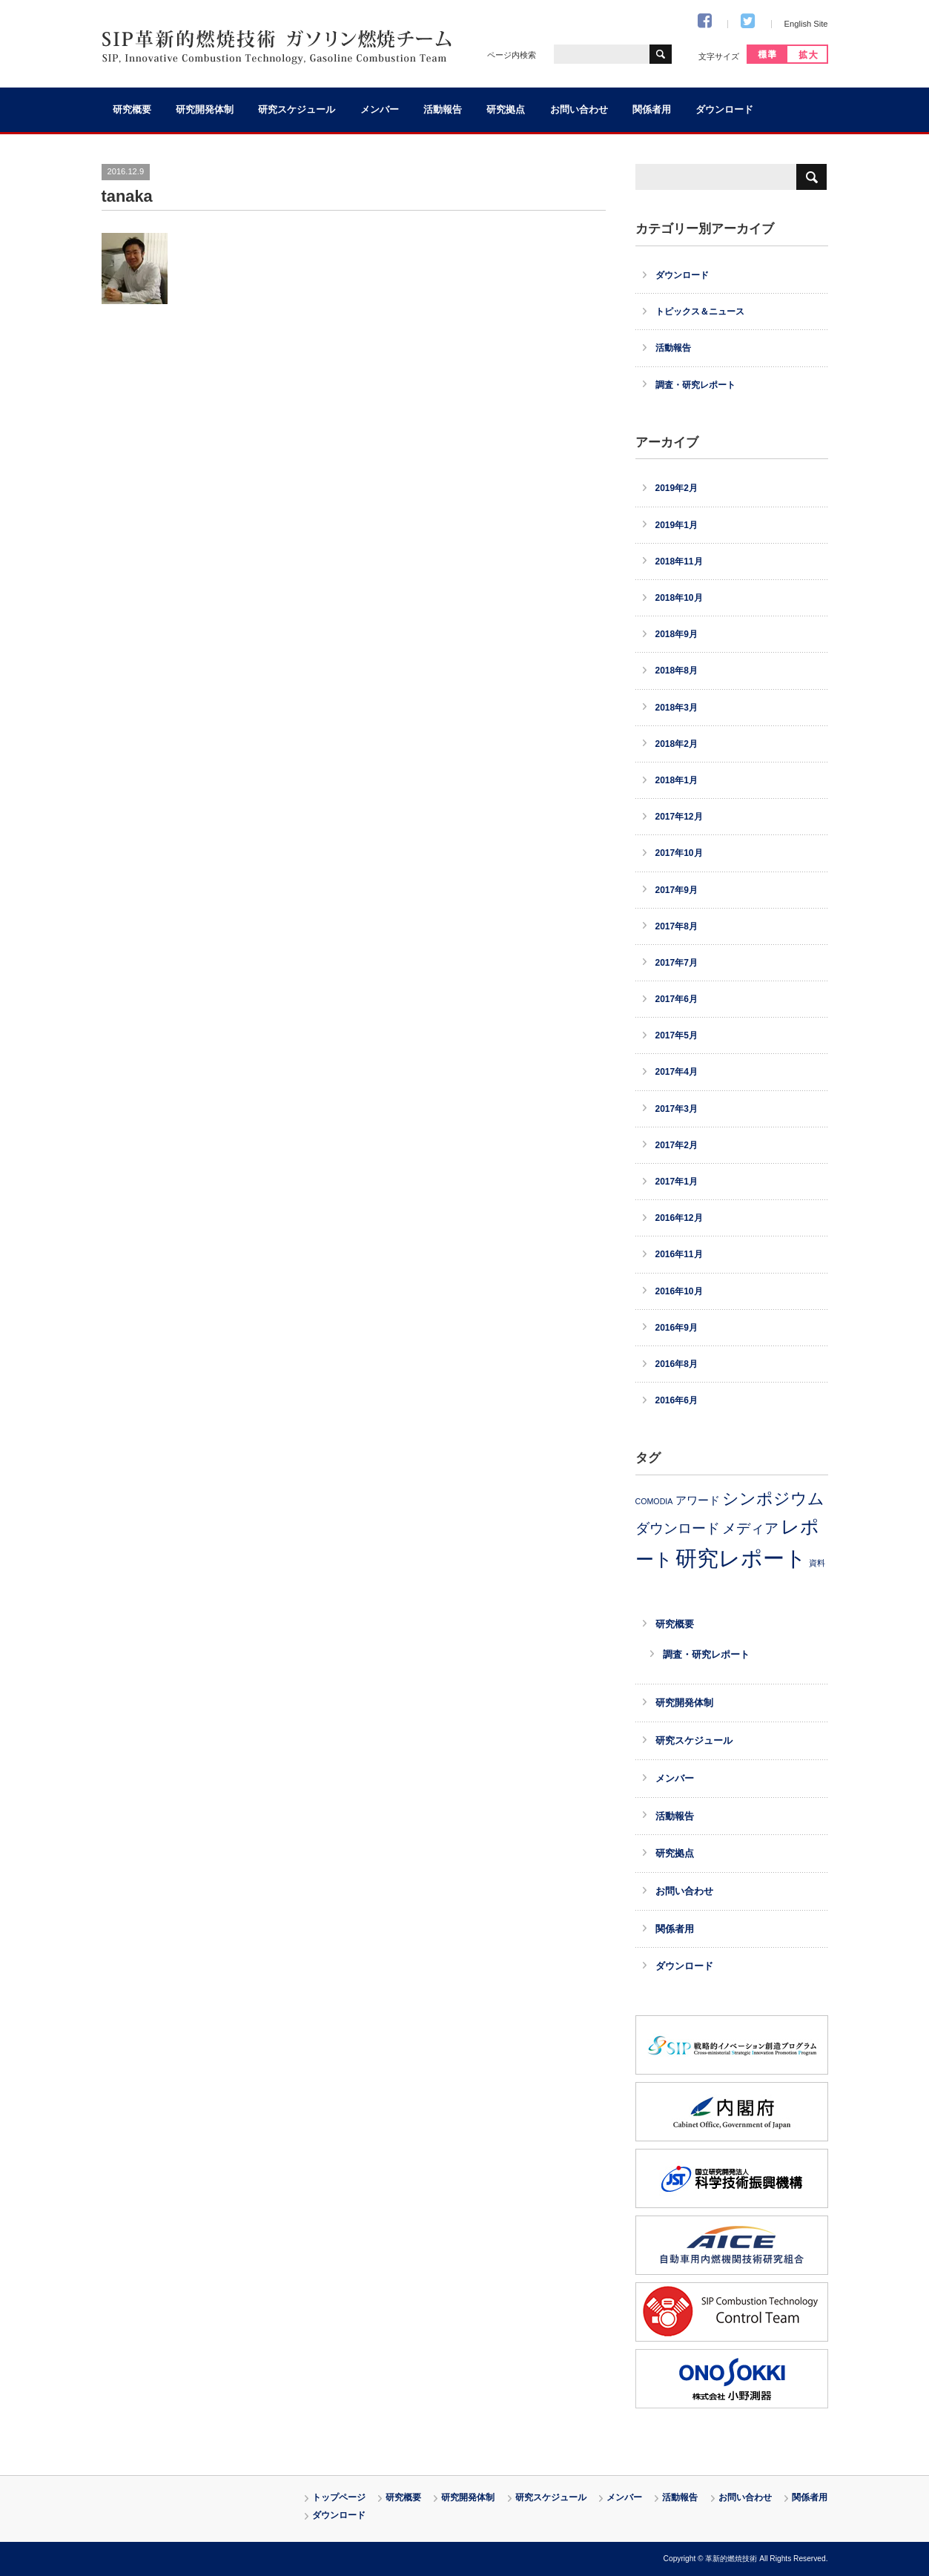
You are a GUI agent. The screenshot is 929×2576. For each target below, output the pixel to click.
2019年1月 (676, 525)
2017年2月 (676, 1145)
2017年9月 (676, 890)
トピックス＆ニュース (699, 311)
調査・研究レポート (695, 385)
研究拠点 (505, 110)
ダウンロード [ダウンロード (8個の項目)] (677, 1528)
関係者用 (651, 110)
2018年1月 (676, 780)
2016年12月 (679, 1218)
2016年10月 (679, 1291)
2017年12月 (679, 816)
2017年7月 (676, 963)
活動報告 (442, 110)
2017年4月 (676, 1072)
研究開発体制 (205, 110)
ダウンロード (724, 110)
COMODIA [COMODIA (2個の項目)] (654, 1501)
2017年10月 (679, 853)
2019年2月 (676, 488)
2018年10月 (679, 598)
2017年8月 (676, 926)
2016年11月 (679, 1254)
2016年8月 (676, 1364)
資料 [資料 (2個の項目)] (817, 1562)
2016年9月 (676, 1327)
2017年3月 (676, 1109)
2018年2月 (676, 744)
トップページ (339, 2497)
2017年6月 (676, 999)
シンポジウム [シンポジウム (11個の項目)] (773, 1498)
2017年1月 (676, 1181)
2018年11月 (679, 561)
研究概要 (132, 110)
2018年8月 (676, 670)
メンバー (379, 110)
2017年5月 (676, 1035)
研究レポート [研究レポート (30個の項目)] (741, 1558)
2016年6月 (676, 1400)
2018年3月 (676, 707)
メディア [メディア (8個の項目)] (750, 1528)
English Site (806, 23)
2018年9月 (676, 634)
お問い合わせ (579, 110)
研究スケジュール (296, 110)
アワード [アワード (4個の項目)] (697, 1500)
